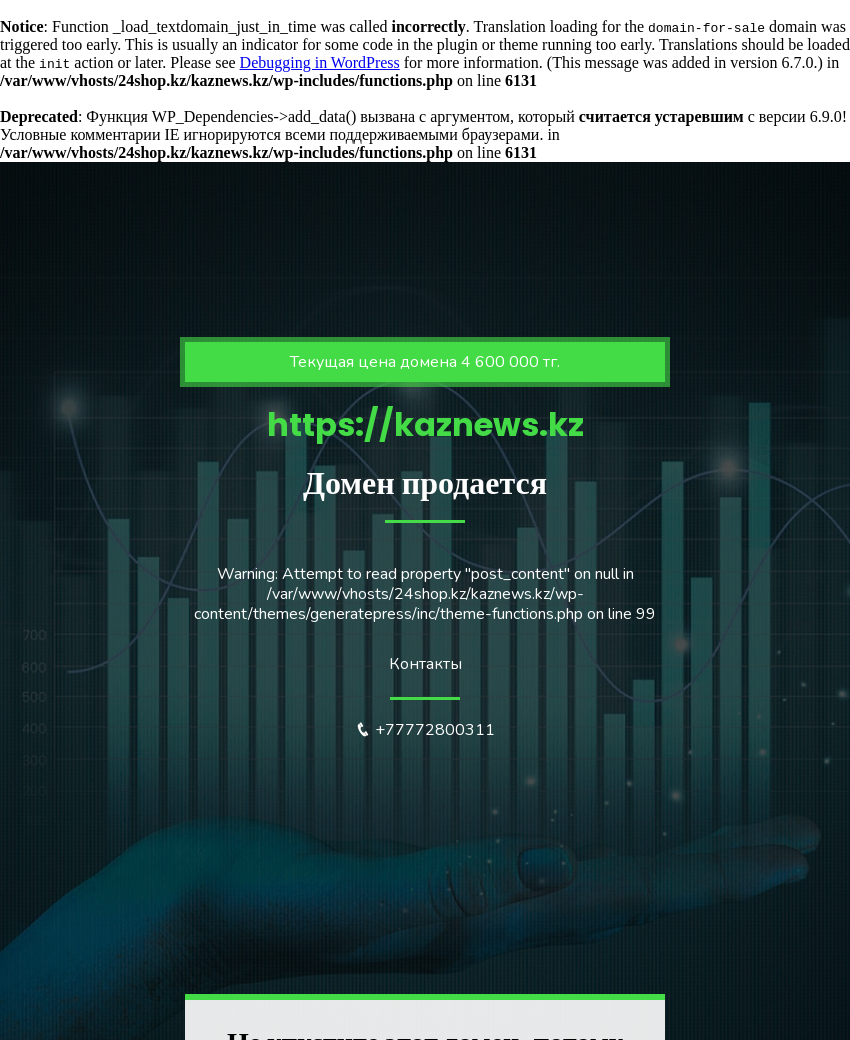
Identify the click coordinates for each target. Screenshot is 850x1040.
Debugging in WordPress (320, 62)
